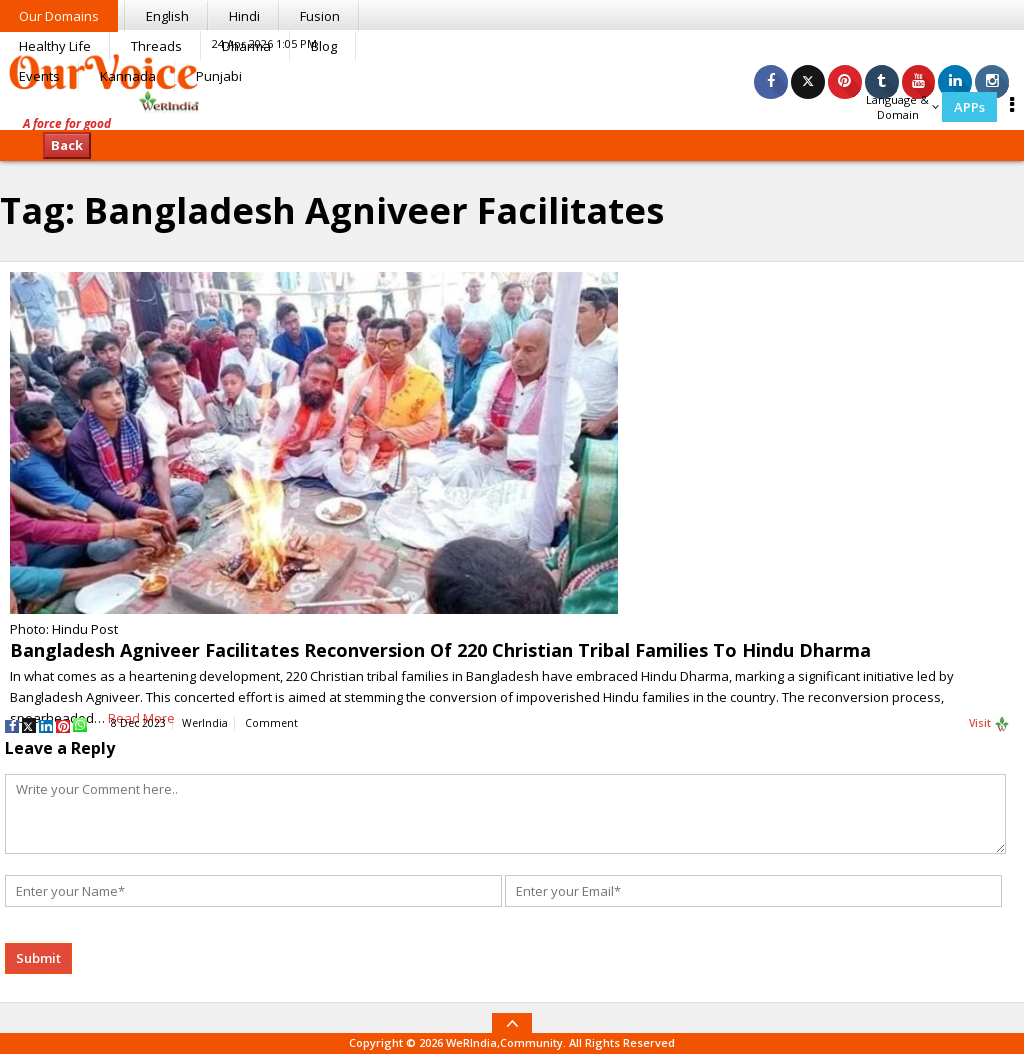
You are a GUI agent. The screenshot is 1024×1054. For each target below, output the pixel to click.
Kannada (128, 76)
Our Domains (59, 16)
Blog (324, 46)
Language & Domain (902, 107)
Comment (271, 723)
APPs (969, 107)
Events (39, 76)
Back (67, 145)
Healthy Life (55, 46)
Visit (989, 724)
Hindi (244, 16)
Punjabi (219, 76)
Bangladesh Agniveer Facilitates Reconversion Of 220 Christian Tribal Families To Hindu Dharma (440, 650)
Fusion (320, 16)
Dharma (246, 46)
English (167, 16)
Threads (156, 46)
